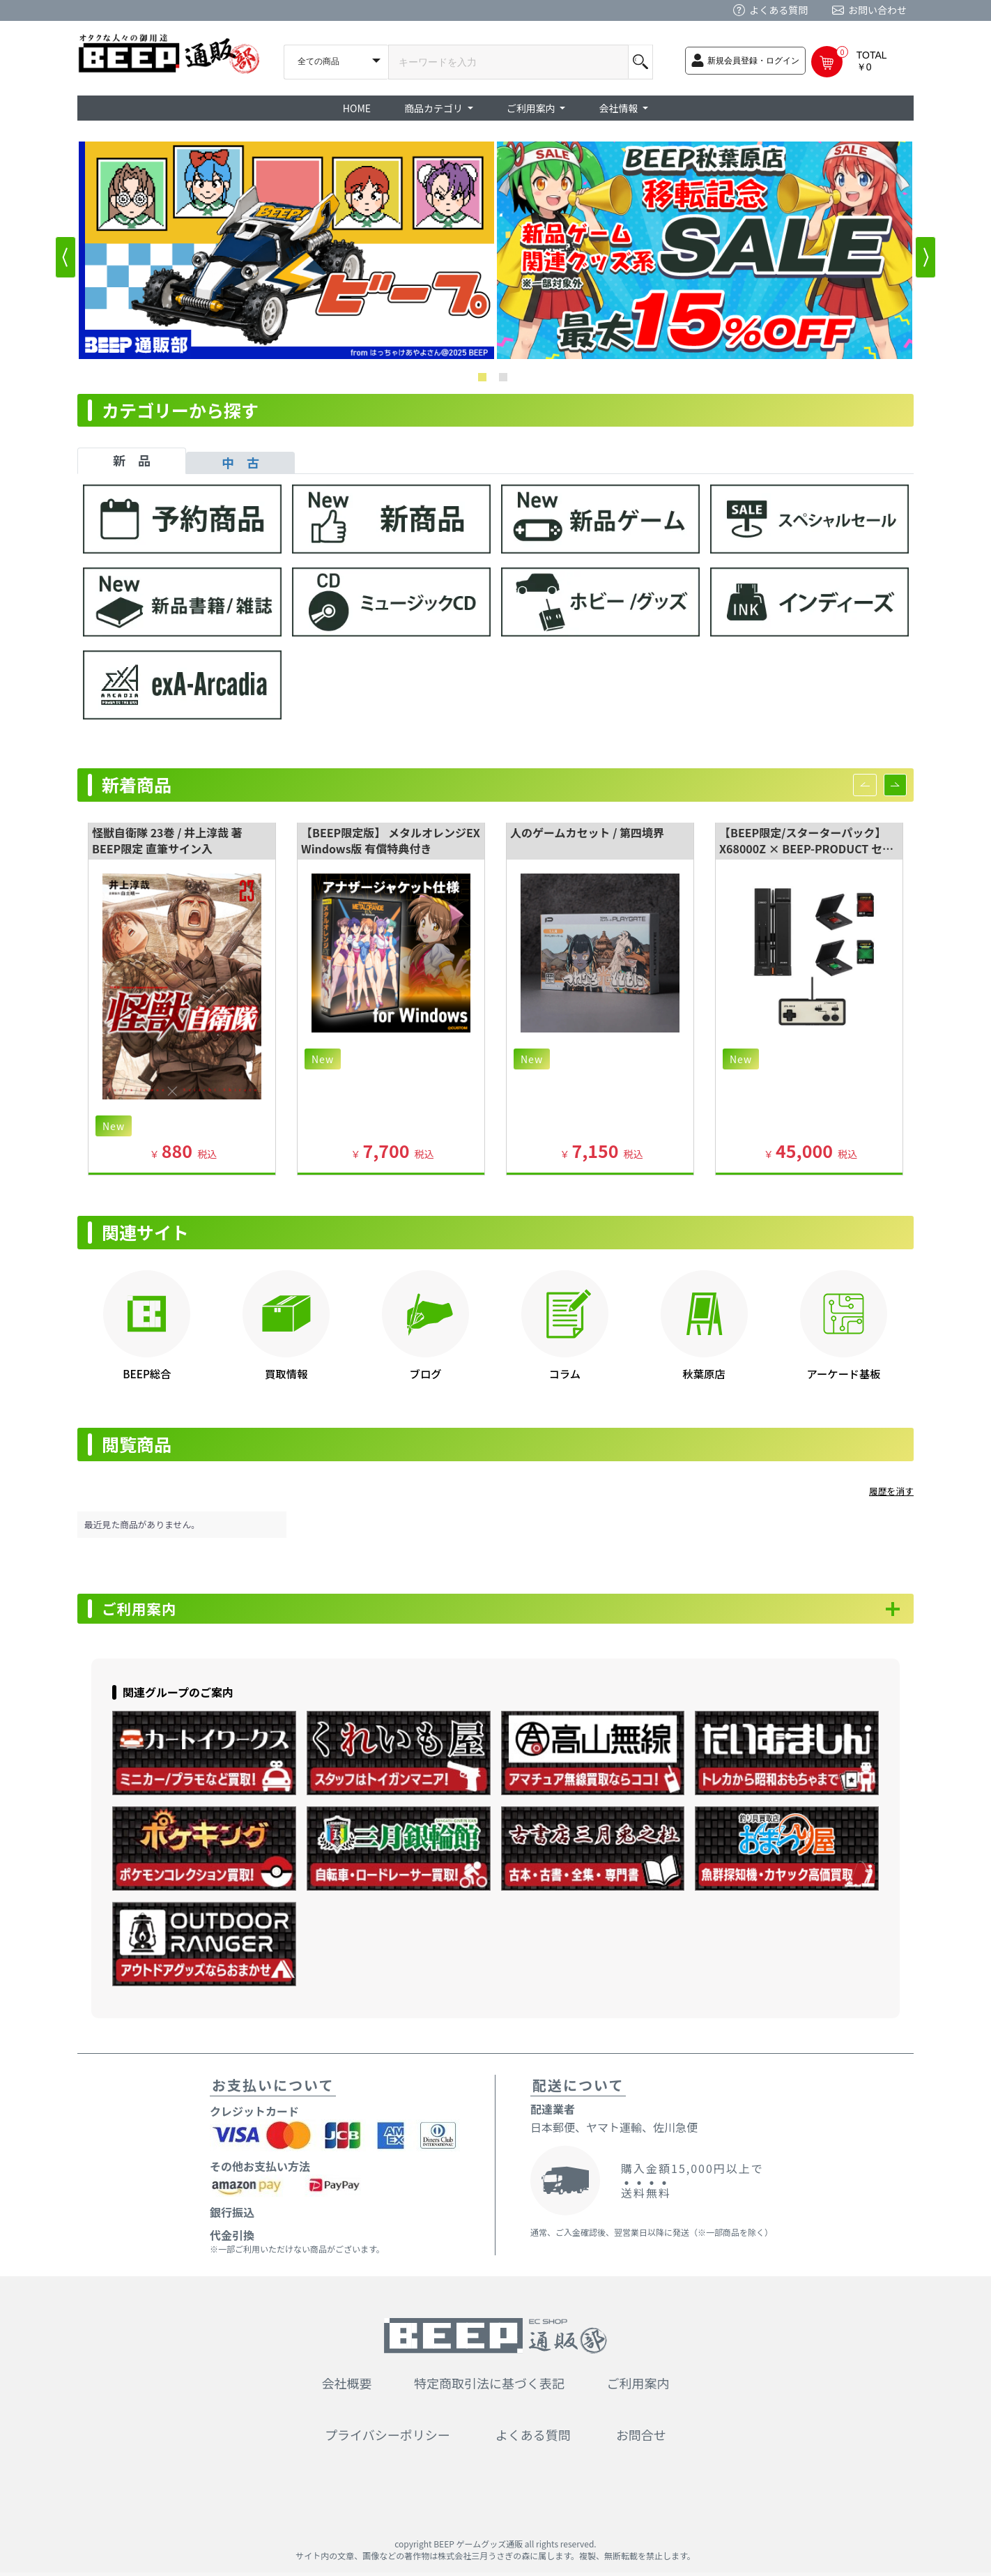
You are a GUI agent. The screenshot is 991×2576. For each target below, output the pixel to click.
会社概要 (347, 2386)
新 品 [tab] (132, 460)
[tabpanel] (495, 609)
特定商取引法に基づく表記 (489, 2386)
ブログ (426, 1373)
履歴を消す (891, 1490)
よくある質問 (778, 10)
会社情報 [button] (619, 108)
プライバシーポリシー (387, 2438)
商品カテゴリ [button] (434, 108)
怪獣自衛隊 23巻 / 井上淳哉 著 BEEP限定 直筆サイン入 (167, 840)
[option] (286, 250)
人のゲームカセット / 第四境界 (587, 832)
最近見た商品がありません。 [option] (142, 1524)
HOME (357, 108)
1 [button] (485, 380)
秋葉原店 (704, 1373)
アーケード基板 (843, 1373)
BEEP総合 (147, 1373)
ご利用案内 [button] (532, 108)
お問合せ (641, 2438)
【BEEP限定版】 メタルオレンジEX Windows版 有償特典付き (390, 840)
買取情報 (286, 1373)
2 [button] (506, 380)
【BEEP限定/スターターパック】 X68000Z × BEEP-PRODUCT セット (806, 848)
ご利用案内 (147, 1610)
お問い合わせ (877, 10)
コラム (565, 1373)
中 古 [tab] (240, 462)
